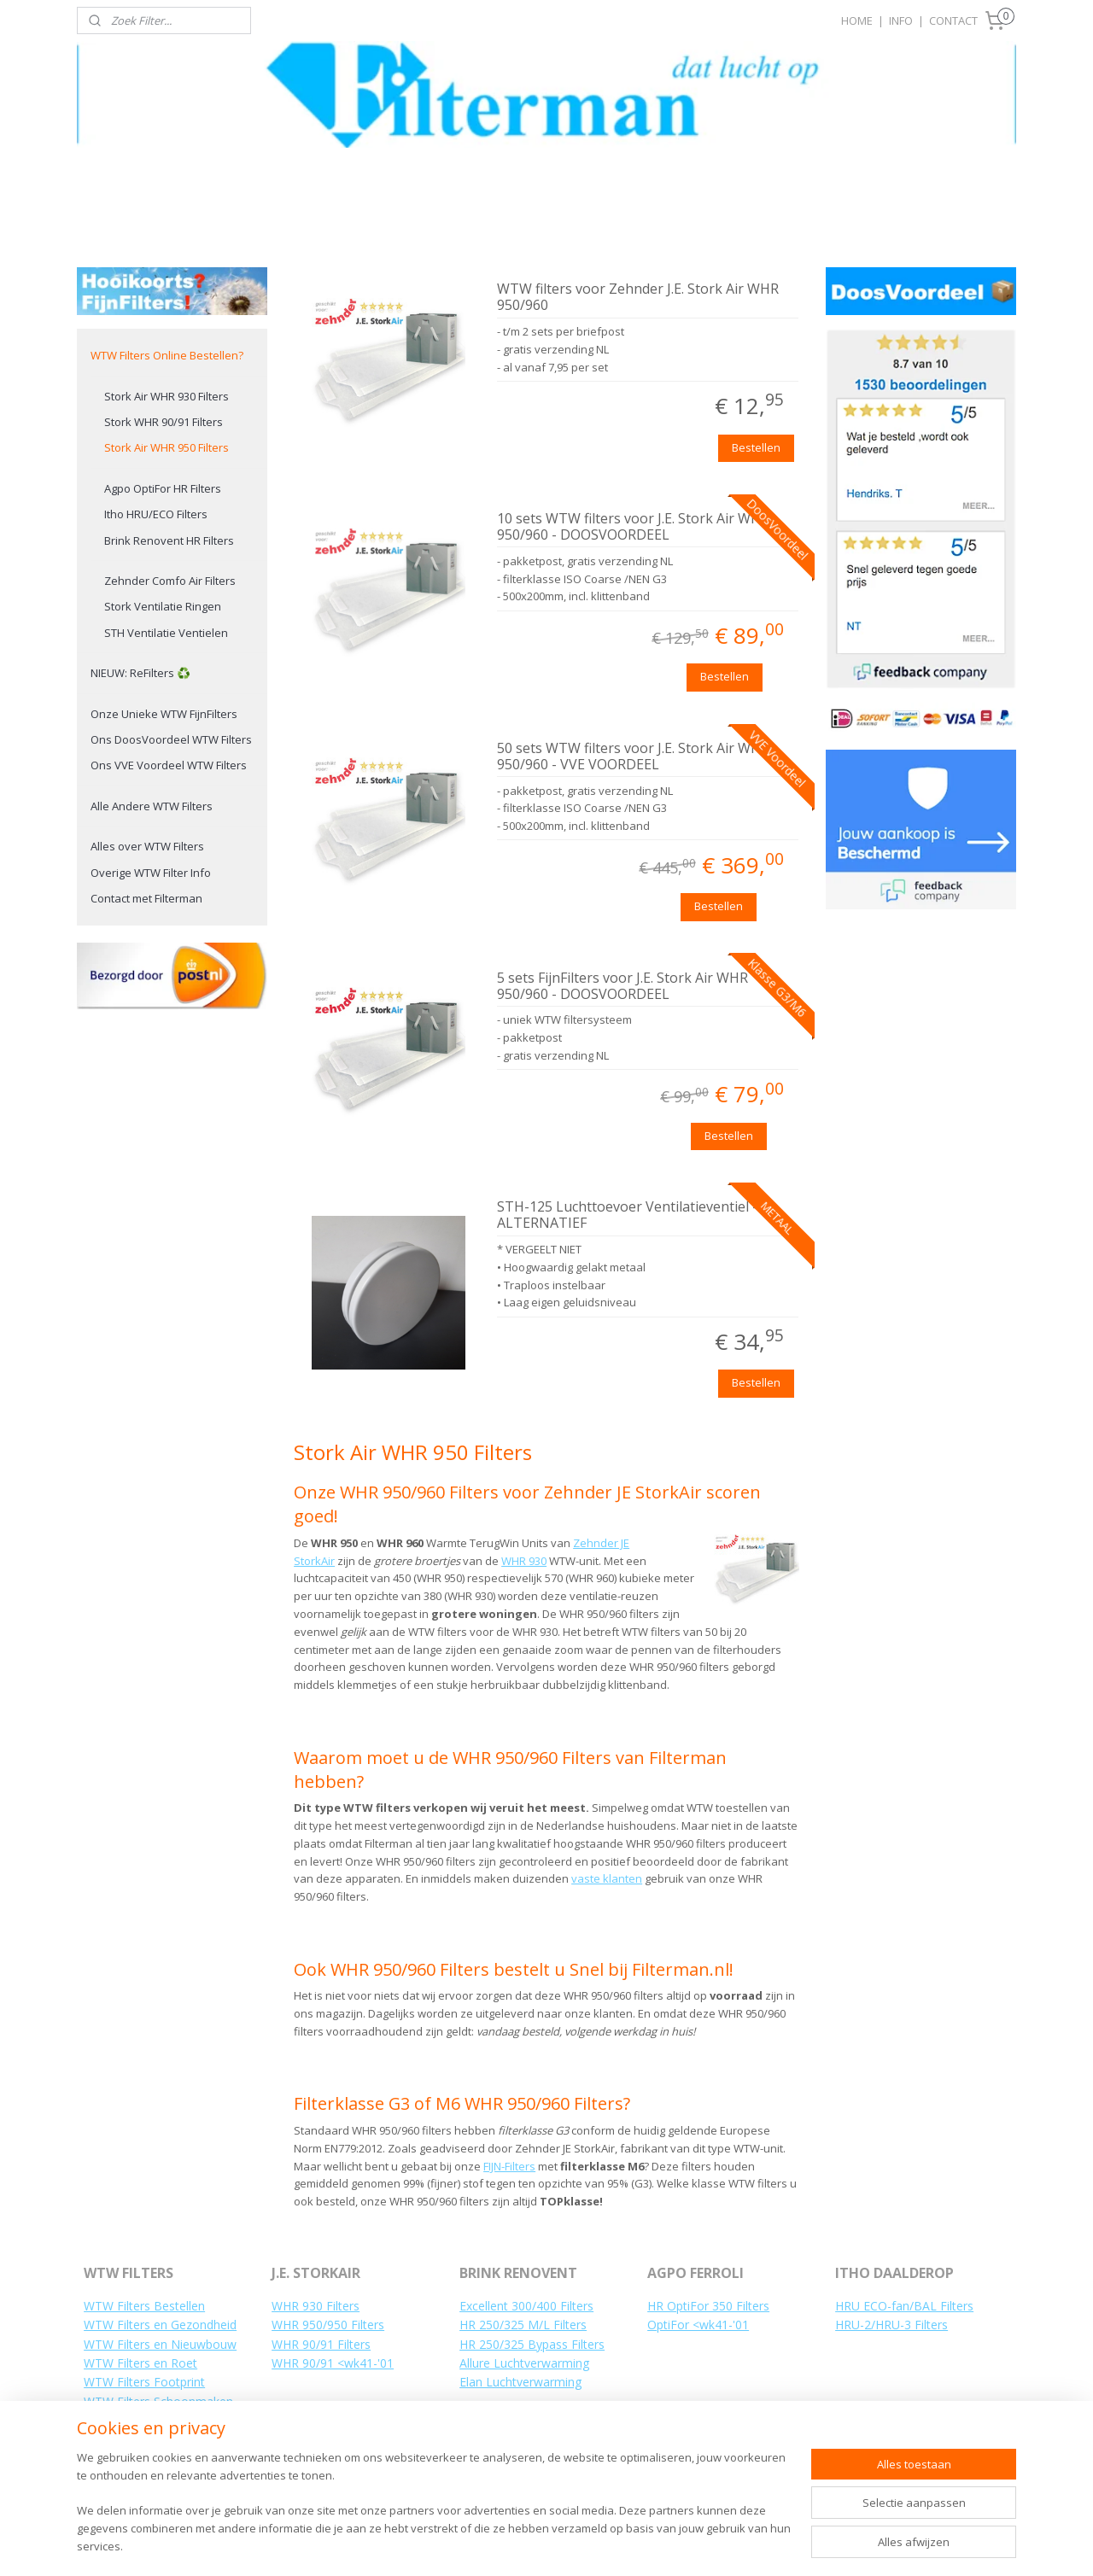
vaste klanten (606, 1878)
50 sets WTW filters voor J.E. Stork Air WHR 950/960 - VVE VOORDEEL (633, 757)
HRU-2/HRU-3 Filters (891, 2324)
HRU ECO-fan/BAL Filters (904, 2306)
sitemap (542, 2544)
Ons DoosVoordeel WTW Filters (171, 739)
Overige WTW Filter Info (151, 872)
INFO (901, 20)
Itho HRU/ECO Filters (155, 514)
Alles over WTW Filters (147, 846)
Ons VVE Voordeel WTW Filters (169, 765)
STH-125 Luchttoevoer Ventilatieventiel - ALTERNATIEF (627, 1215)
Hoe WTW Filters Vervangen (161, 2440)
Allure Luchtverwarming (524, 2363)
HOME (857, 20)
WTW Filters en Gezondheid (160, 2324)
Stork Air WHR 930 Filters (166, 396)
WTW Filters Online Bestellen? (167, 355)
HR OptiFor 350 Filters (708, 2306)
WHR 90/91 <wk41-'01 (333, 2363)
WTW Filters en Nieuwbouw (160, 2344)
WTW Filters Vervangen (148, 2420)
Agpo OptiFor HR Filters (162, 488)
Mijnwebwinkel (792, 2544)
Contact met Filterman (146, 898)
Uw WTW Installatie (137, 2458)
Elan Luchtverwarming (520, 2382)
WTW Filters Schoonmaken (158, 2401)
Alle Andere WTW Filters (152, 806)
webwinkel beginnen (644, 2544)
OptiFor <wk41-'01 (698, 2324)
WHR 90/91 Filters (321, 2344)
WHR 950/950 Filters (328, 2324)
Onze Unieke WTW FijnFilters (164, 713)
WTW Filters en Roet (140, 2363)
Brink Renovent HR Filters (169, 540)
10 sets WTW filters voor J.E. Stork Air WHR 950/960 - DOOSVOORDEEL (633, 527)
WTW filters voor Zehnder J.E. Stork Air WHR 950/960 (638, 297)
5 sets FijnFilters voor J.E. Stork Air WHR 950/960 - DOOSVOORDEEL (622, 986)
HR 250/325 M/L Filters (523, 2324)
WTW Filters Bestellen (144, 2306)
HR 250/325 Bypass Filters (532, 2344)
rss (578, 2544)
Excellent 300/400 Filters (526, 2306)
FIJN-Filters (509, 2166)
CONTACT (953, 20)
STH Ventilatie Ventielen (166, 632)
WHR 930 (523, 1560)
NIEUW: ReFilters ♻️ (140, 673)
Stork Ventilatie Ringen (162, 606)
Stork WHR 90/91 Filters (163, 421)
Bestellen (756, 447)
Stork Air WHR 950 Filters (166, 447)
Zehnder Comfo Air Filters (170, 580)
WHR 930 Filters (315, 2306)
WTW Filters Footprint (144, 2382)
